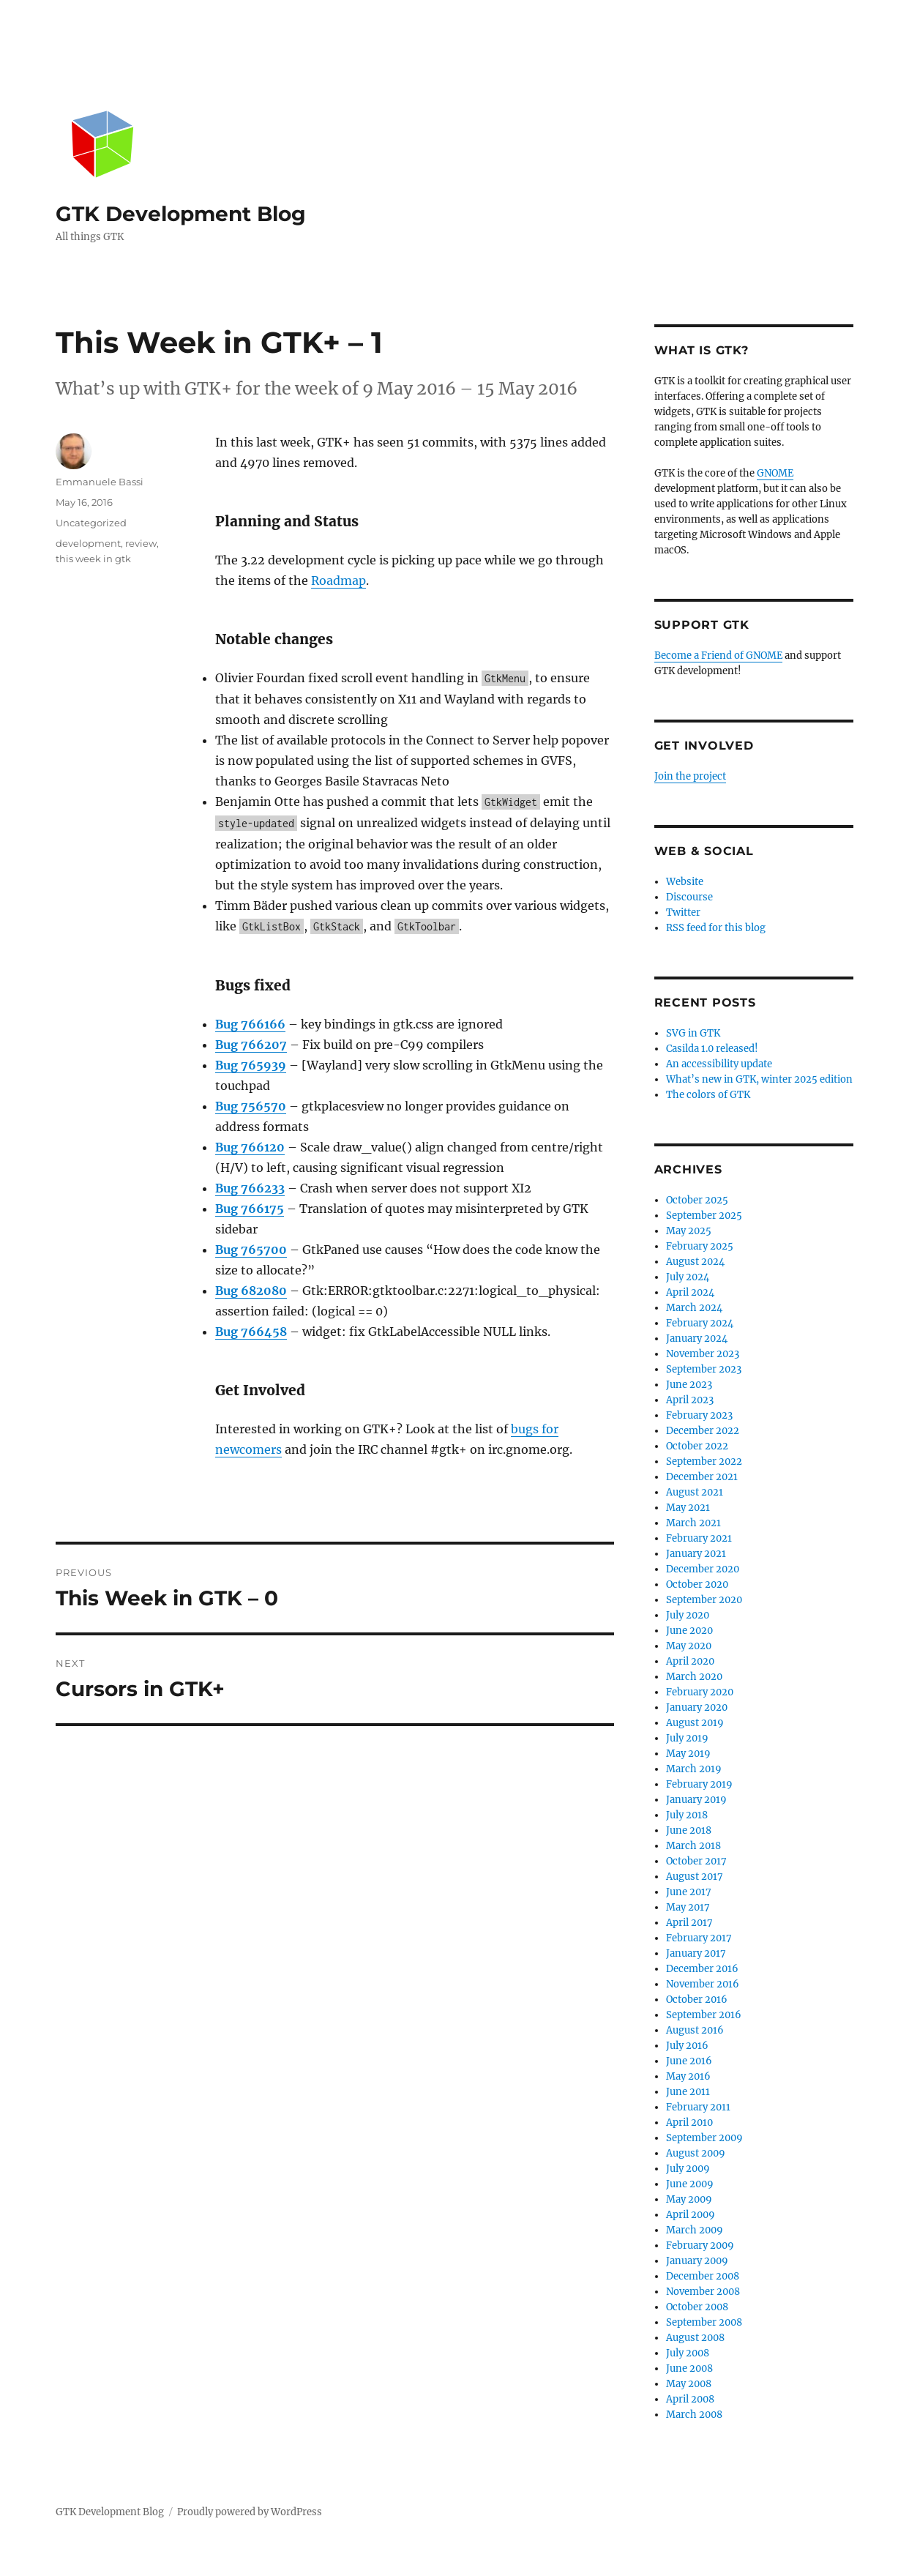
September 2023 (703, 1369)
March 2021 (693, 1523)
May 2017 (688, 1907)
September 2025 (704, 1215)
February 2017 (699, 1938)
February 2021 (699, 1538)
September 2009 (704, 2138)
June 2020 (689, 1630)
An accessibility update (719, 1064)
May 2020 (688, 1646)
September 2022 (704, 1461)
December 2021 (702, 1477)
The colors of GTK (708, 1095)
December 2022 (702, 1431)
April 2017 (689, 1922)
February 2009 (700, 2245)
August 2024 (695, 1261)
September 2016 (703, 2015)
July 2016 (687, 2045)
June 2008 (689, 2368)
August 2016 (695, 2030)
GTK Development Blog (181, 213)
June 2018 (688, 1830)
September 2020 (704, 1600)
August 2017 (694, 1876)
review (141, 543)
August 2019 (695, 1723)
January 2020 (696, 1707)
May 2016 (688, 2076)
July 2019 (687, 1738)
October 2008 (697, 2307)
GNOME (775, 473)
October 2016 (696, 1999)
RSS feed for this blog (716, 928)
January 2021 (696, 1554)
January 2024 (696, 1338)
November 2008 (703, 2291)
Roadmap (338, 580)
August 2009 (695, 2153)
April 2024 (690, 1292)
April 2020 (690, 1661)
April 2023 (690, 1400)
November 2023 (702, 1354)
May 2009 (689, 2199)
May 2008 (688, 2384)
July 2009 (688, 2168)
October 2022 (697, 1446)
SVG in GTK (693, 1033)
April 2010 (689, 2122)
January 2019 (696, 1799)
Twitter (683, 912)
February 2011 (698, 2107)
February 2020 (699, 1692)
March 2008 (694, 2414)
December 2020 (702, 1569)
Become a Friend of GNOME (718, 655)
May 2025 (688, 1231)
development (88, 543)
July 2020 (687, 1615)
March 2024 (694, 1308)
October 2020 (697, 1584)
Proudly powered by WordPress (249, 2512)
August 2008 (695, 2338)
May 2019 (688, 1753)
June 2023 (689, 1384)
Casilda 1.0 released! (712, 1048)
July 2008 (687, 2353)
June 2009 (690, 2184)
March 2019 (694, 1769)
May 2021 (688, 1507)
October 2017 (696, 1861)
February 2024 (699, 1323)
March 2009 (694, 2230)
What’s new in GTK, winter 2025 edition (759, 1079)
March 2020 (694, 1676)
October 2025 (697, 1200)
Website (684, 882)
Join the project (690, 776)
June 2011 (688, 2092)
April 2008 (690, 2399)
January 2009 (697, 2261)
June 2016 (689, 2061)
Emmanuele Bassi (99, 482)
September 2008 (704, 2322)
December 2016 (702, 1969)
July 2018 (687, 1815)
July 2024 (687, 1277)
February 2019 (699, 1784)
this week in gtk (93, 558)
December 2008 (702, 2276)
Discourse (689, 897)
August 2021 (694, 1492)
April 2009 (690, 2215)
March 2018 (693, 1846)
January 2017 (696, 1953)
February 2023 (699, 1415)
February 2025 (699, 1246)
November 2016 (702, 1984)
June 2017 (688, 1892)
